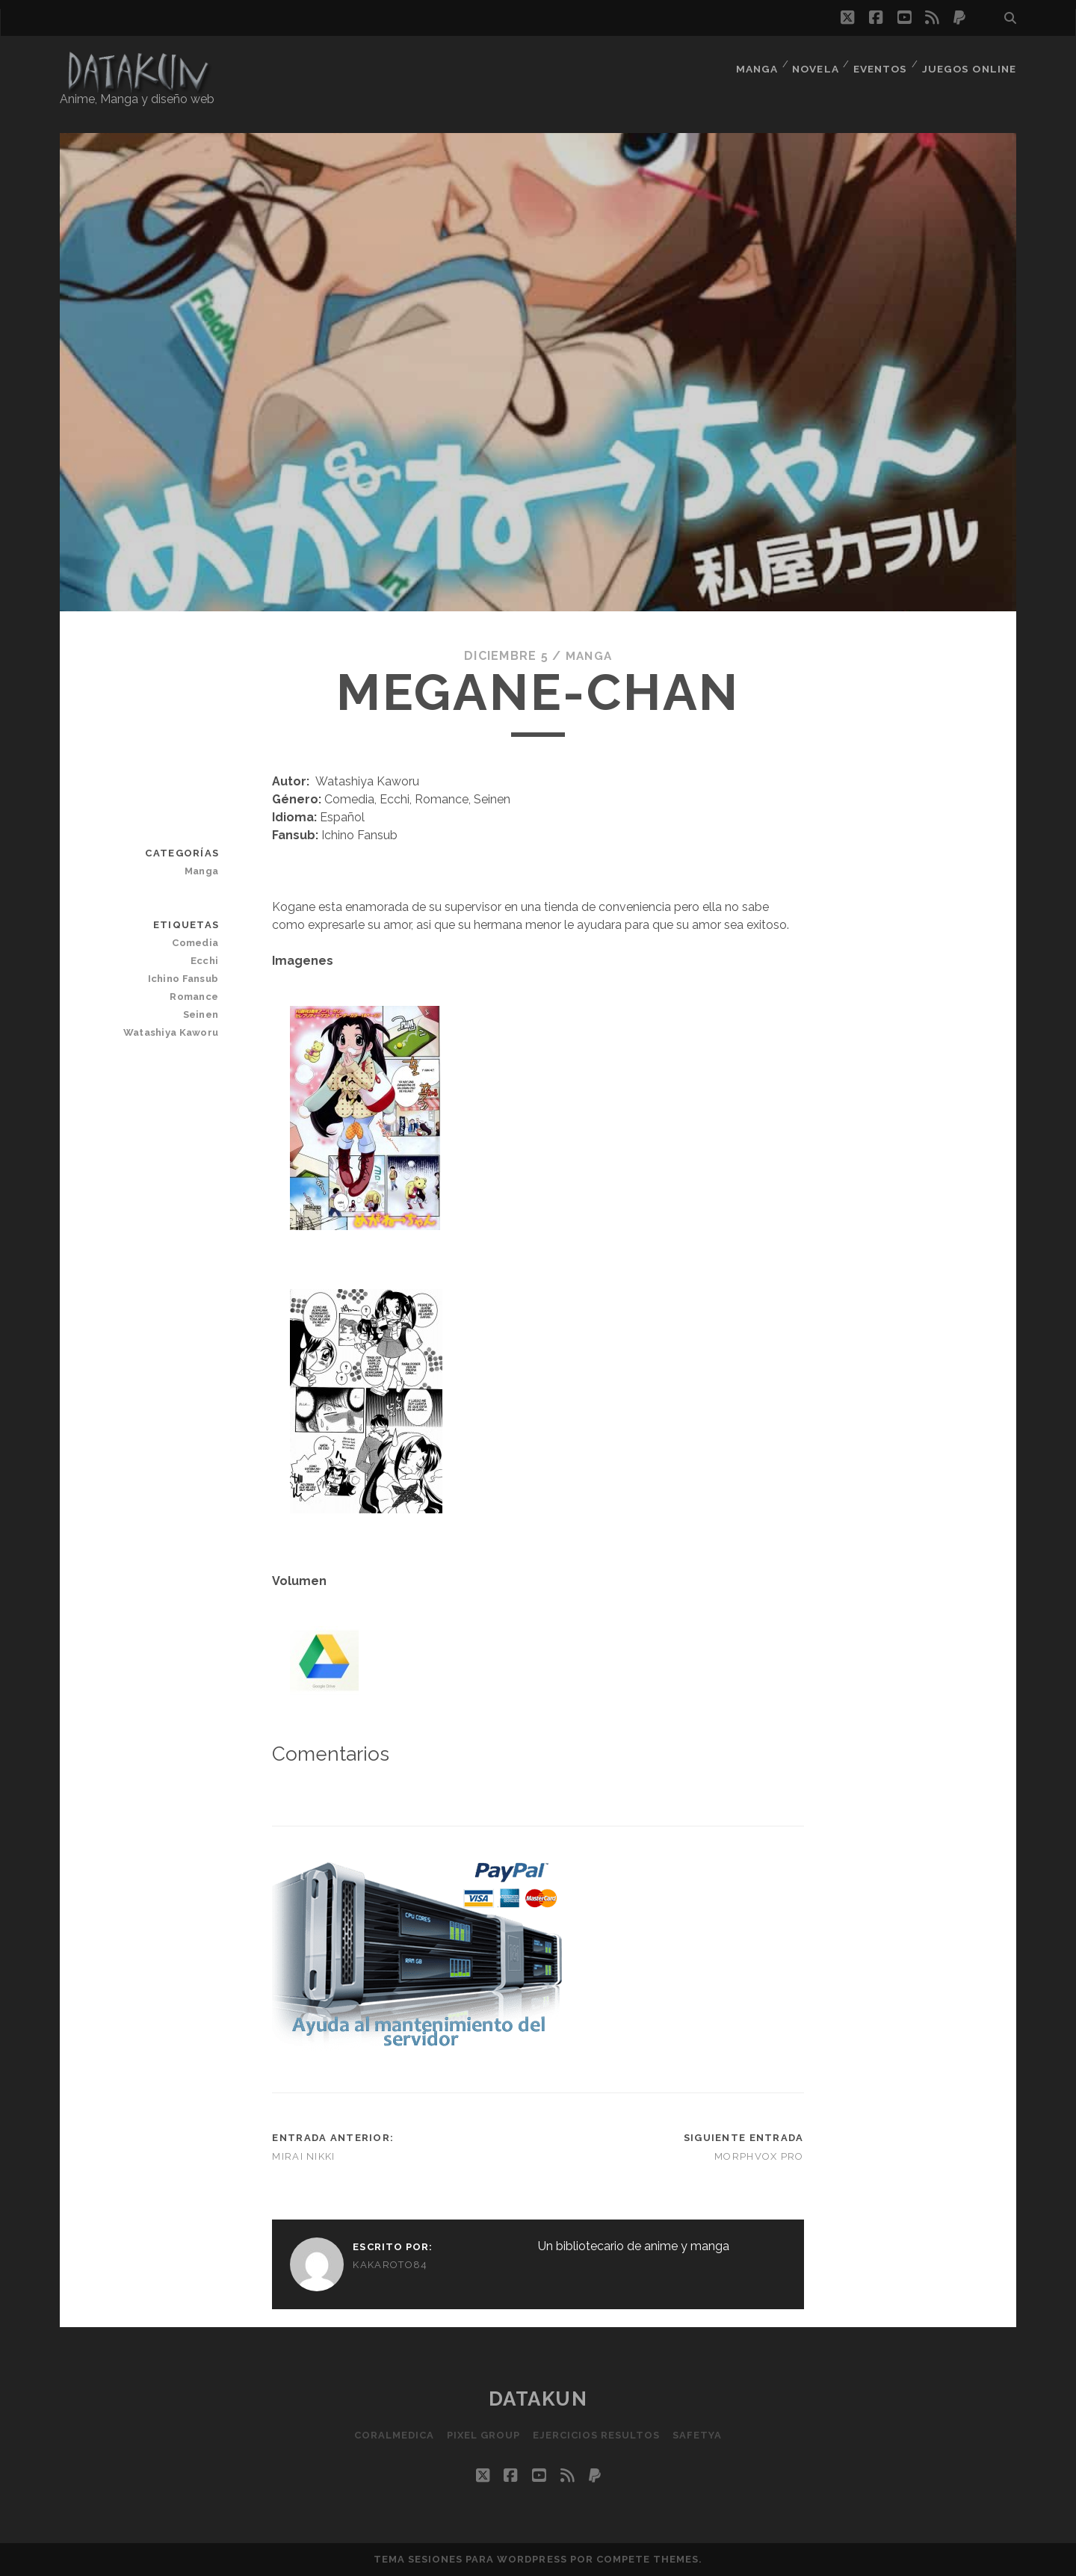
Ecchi (205, 960)
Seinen (202, 1014)
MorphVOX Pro (758, 2156)
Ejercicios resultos (597, 2435)
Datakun (538, 2399)
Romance (195, 996)
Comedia (196, 942)
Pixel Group (482, 2435)
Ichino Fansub (185, 978)
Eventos (881, 63)
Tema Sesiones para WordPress (470, 2559)
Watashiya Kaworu (173, 1032)
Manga (753, 63)
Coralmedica (390, 2435)
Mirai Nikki (303, 2156)
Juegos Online (970, 63)
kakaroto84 (390, 2264)
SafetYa (701, 2435)
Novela (814, 63)
